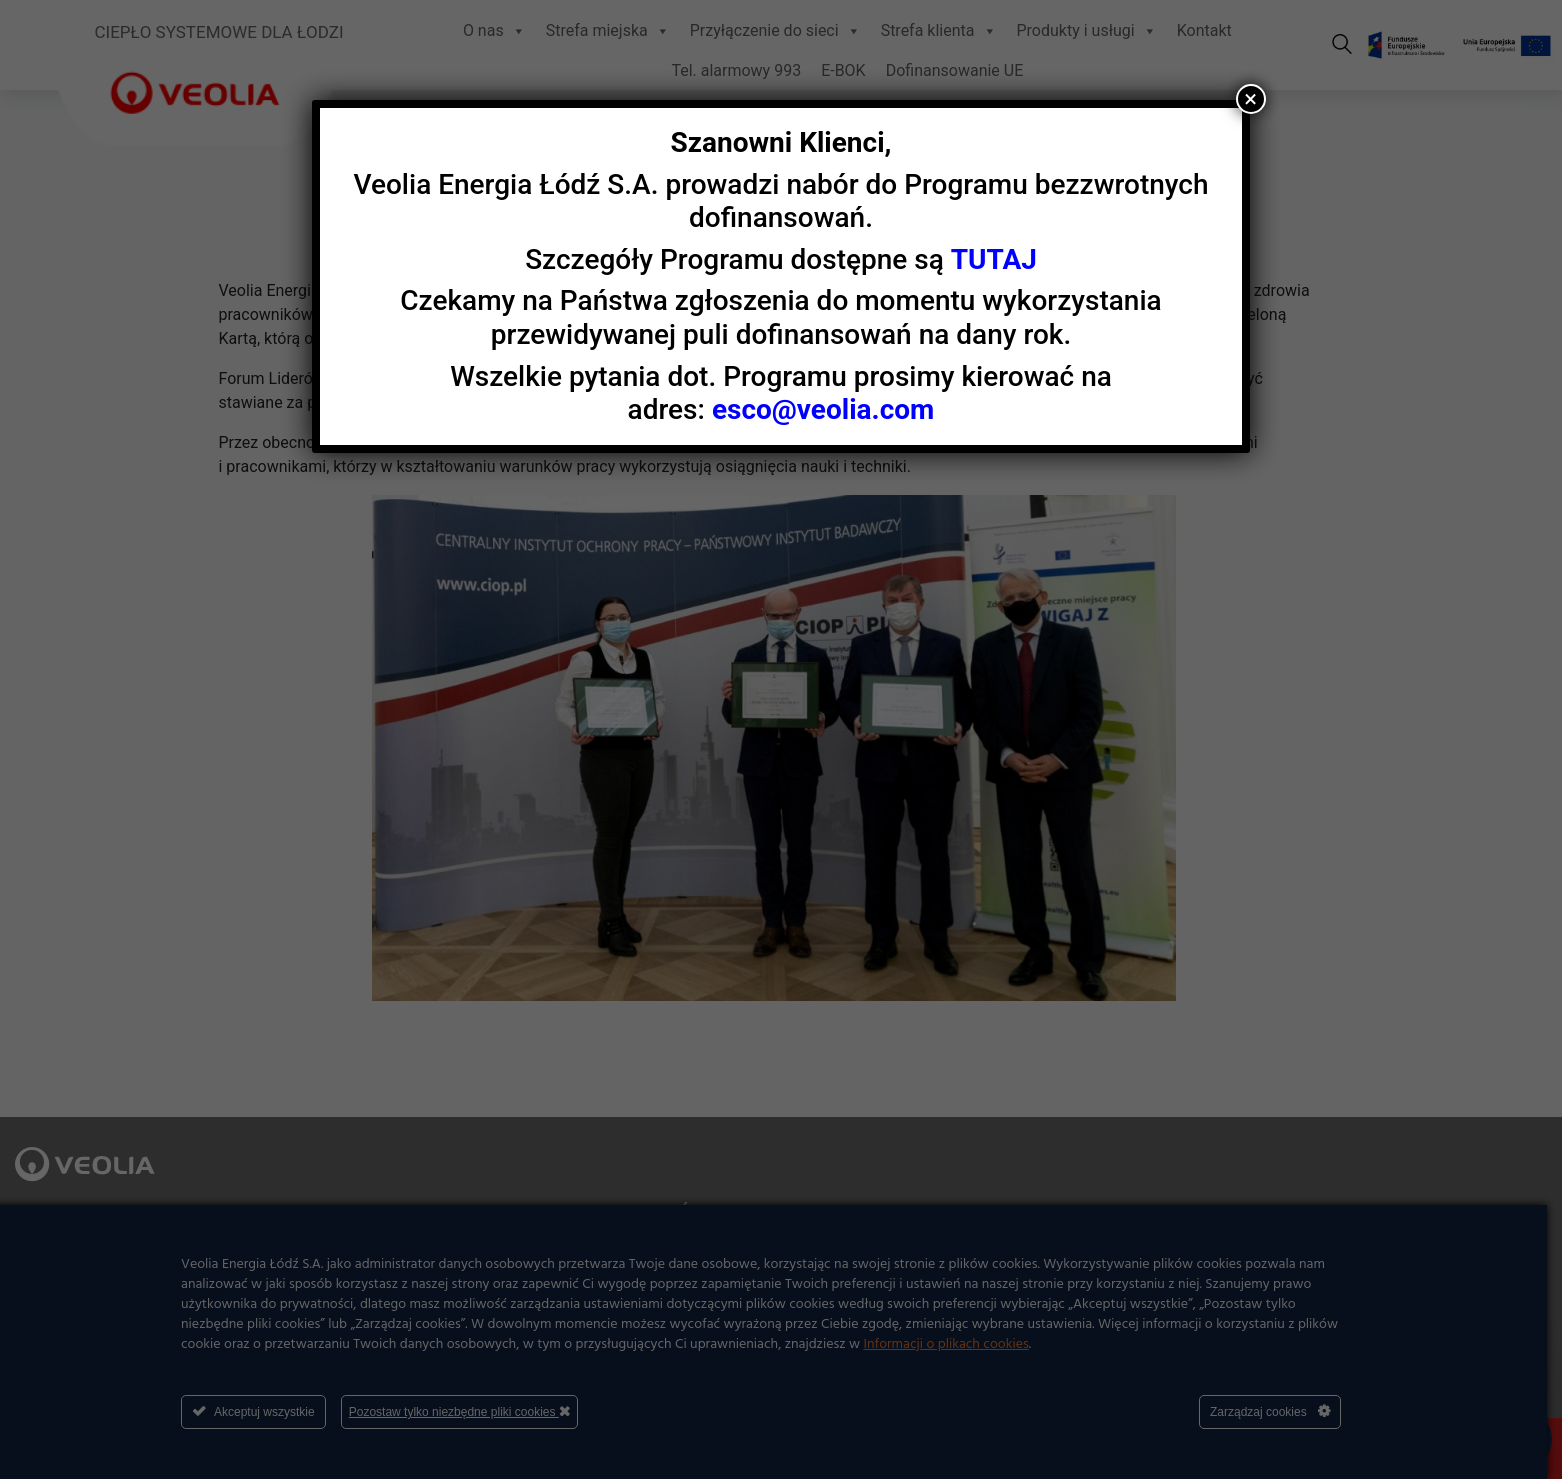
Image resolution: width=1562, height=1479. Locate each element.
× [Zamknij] (1250, 99)
